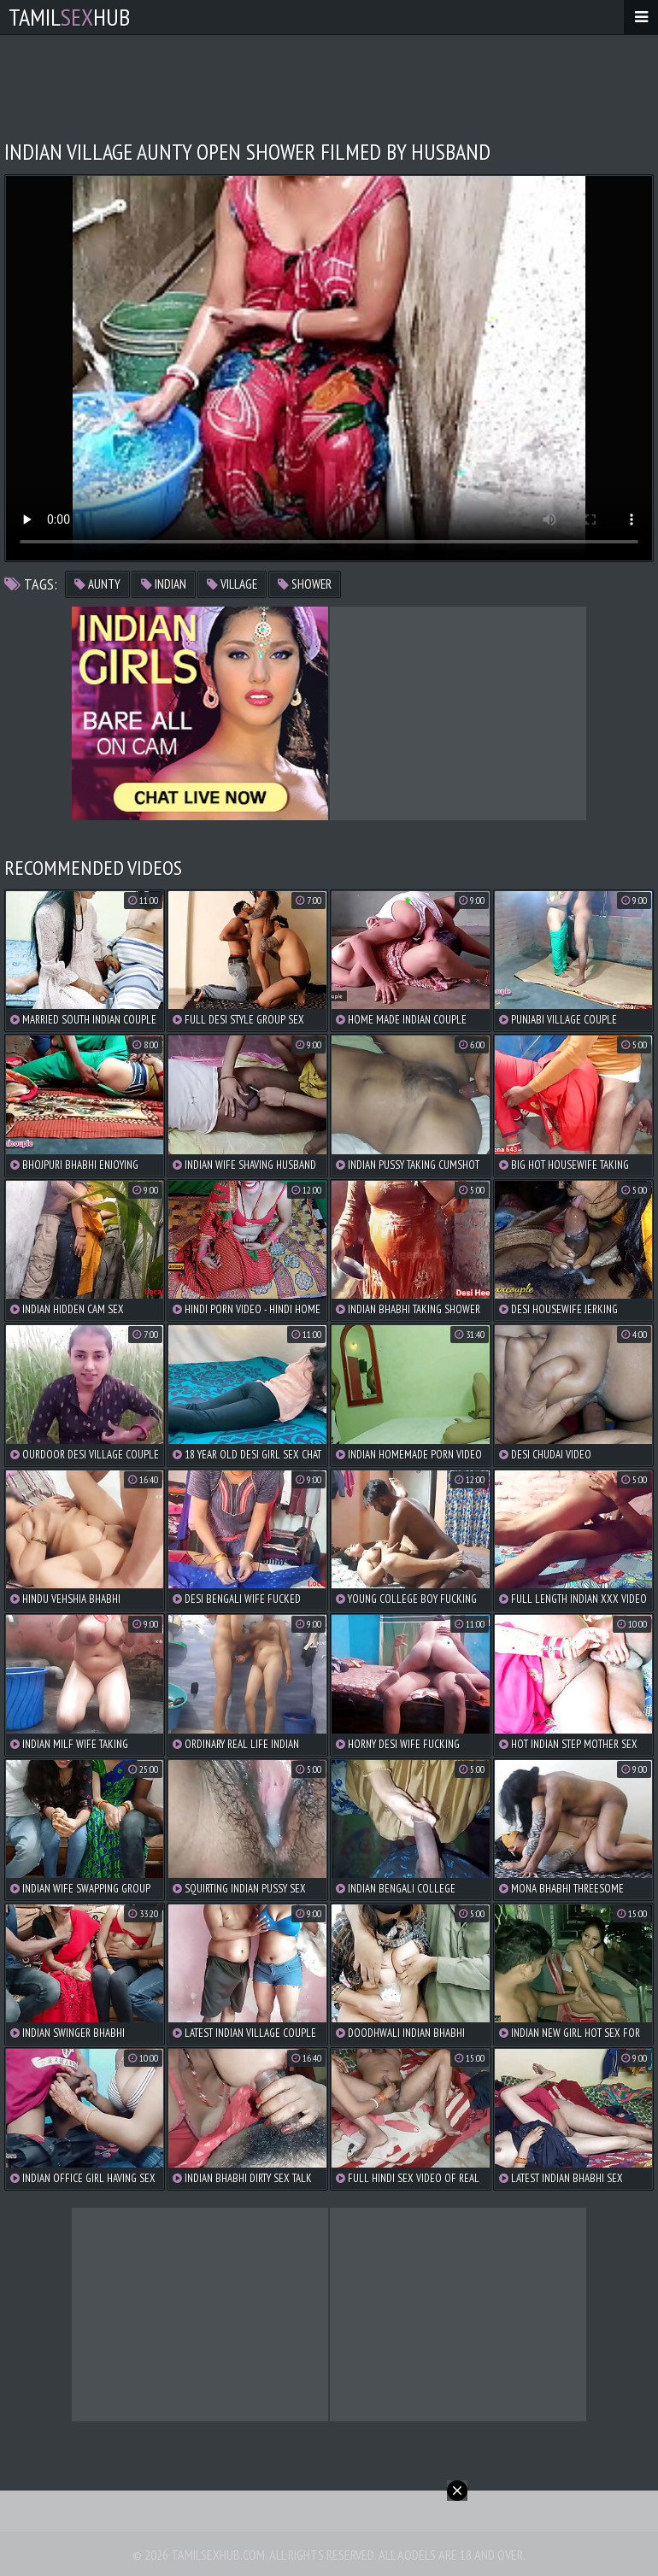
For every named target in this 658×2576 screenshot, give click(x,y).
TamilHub (69, 16)
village (232, 584)
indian (163, 584)
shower (305, 584)
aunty (97, 584)
